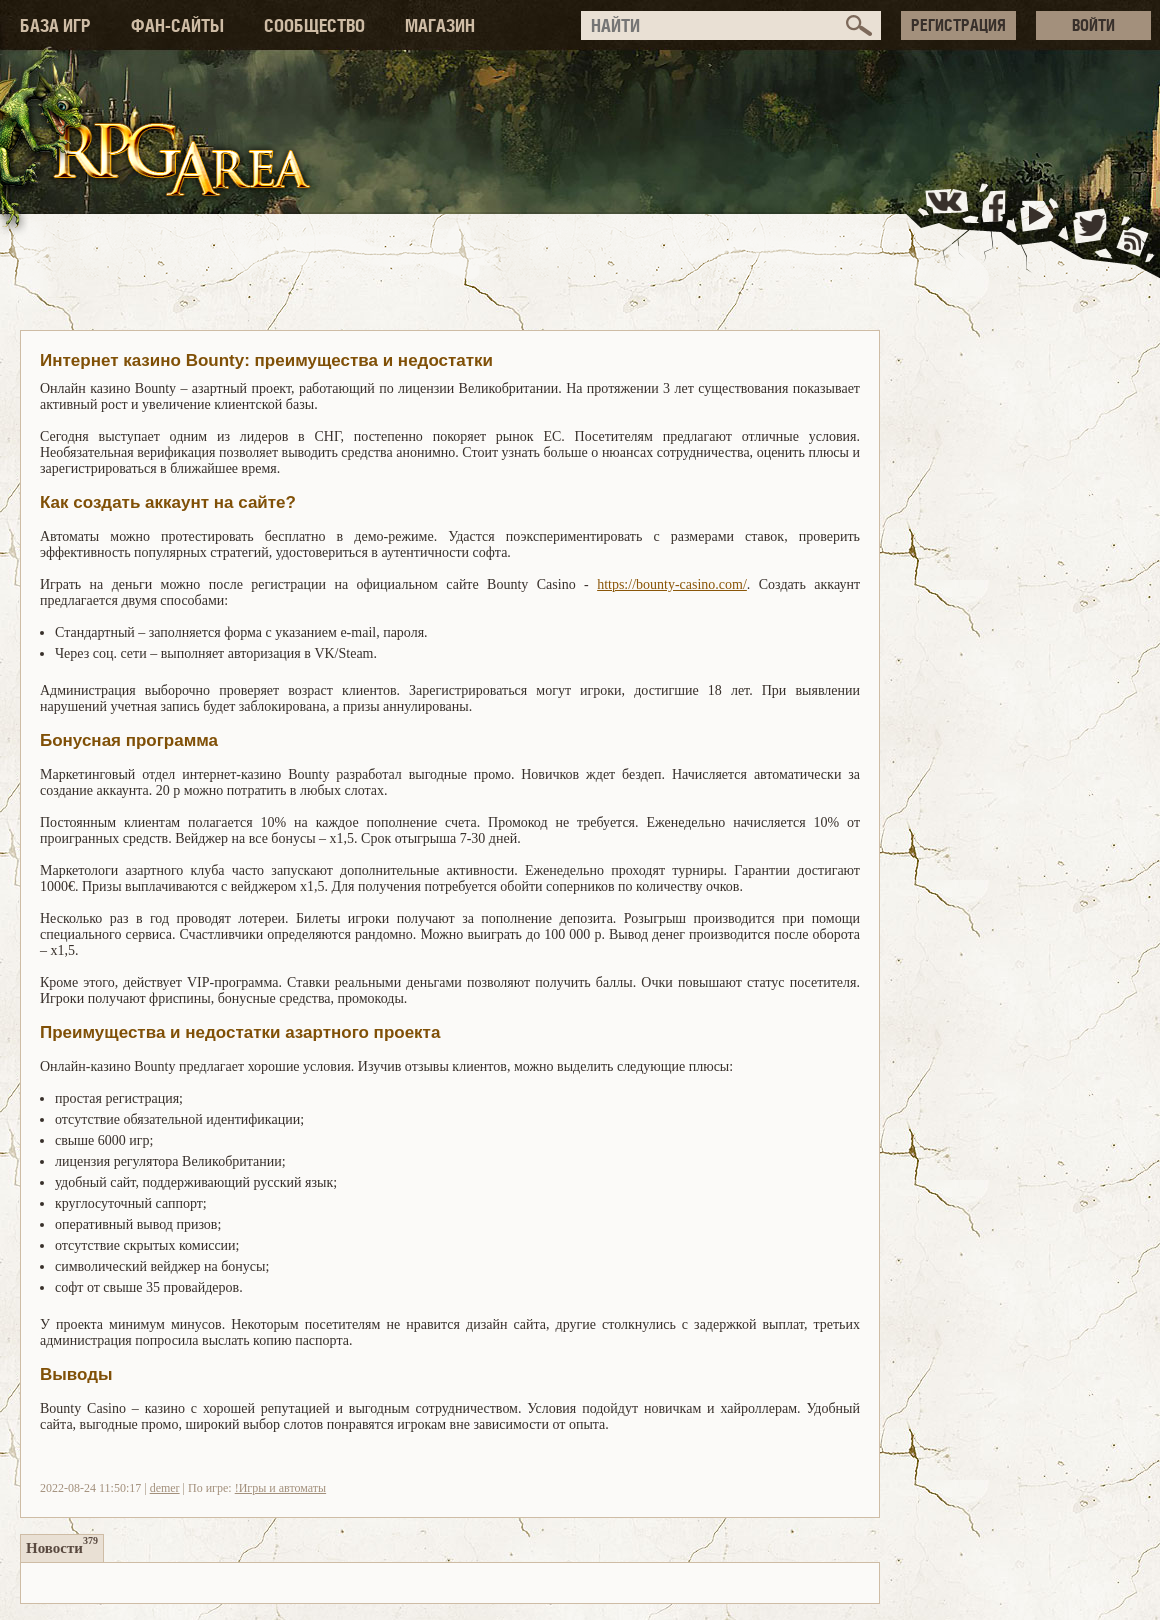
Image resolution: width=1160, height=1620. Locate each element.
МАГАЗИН (440, 25)
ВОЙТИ (1093, 25)
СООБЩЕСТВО (314, 25)
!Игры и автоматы (280, 1488)
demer (165, 1488)
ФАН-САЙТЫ (177, 25)
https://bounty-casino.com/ (672, 584)
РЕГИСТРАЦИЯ (958, 25)
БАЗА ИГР (55, 25)
